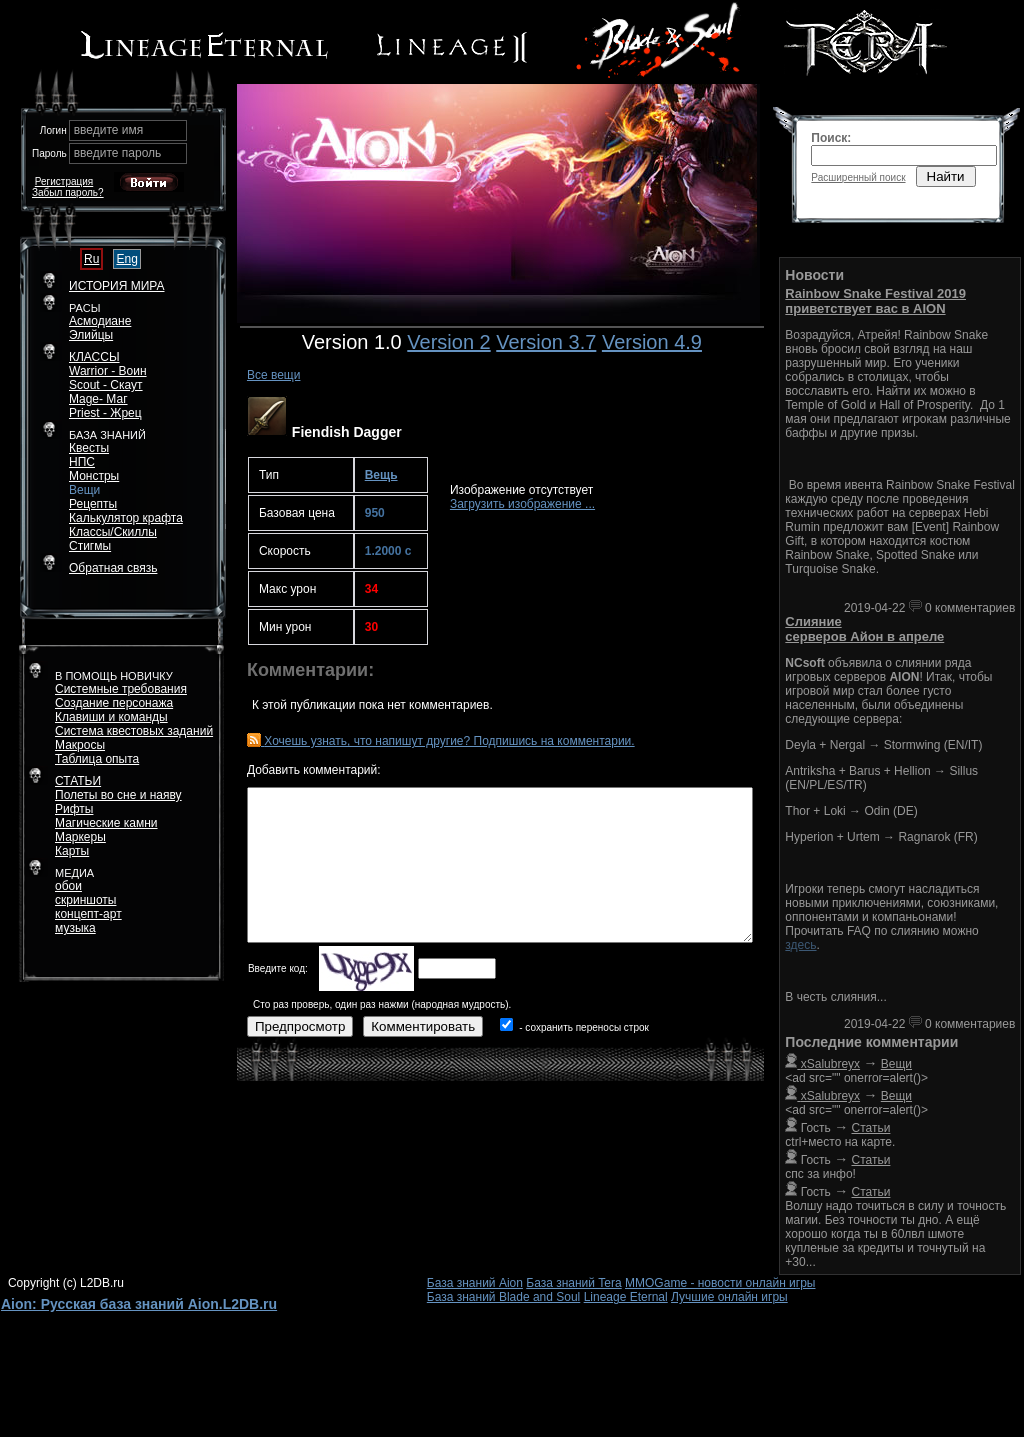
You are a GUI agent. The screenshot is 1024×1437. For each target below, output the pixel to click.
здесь (800, 945)
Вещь (381, 475)
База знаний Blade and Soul (504, 1297)
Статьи (871, 1128)
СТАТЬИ (78, 781)
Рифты (74, 809)
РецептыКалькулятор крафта (126, 511)
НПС (82, 462)
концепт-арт (88, 914)
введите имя (109, 130)
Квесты (89, 448)
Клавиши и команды (111, 717)
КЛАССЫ (94, 357)
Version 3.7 (546, 342)
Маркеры (80, 837)
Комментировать (423, 1026)
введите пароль (118, 153)
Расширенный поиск (858, 177)
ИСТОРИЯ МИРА (116, 286)
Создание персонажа (114, 703)
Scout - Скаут (106, 385)
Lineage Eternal (626, 1297)
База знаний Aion (475, 1283)
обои (68, 886)
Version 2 (448, 342)
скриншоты (85, 900)
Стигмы (90, 546)
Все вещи (274, 375)
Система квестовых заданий (134, 731)
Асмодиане (100, 321)
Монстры (94, 476)
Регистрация (64, 181)
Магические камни (106, 823)
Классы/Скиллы (113, 532)
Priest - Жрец (105, 413)
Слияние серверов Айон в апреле (864, 629)
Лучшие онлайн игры (729, 1297)
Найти (946, 176)
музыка (75, 928)
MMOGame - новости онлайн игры (720, 1283)
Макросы (80, 745)
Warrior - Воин (108, 371)
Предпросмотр (300, 1026)
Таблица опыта (97, 759)
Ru (91, 259)
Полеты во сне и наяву (118, 795)
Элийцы (91, 335)
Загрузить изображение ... (522, 504)
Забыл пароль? (68, 192)
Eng (126, 259)
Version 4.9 (652, 342)
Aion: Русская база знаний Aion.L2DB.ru (139, 1304)
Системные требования (121, 689)
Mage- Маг (98, 399)
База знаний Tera (573, 1283)
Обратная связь (113, 568)
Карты (72, 851)
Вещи (84, 490)
